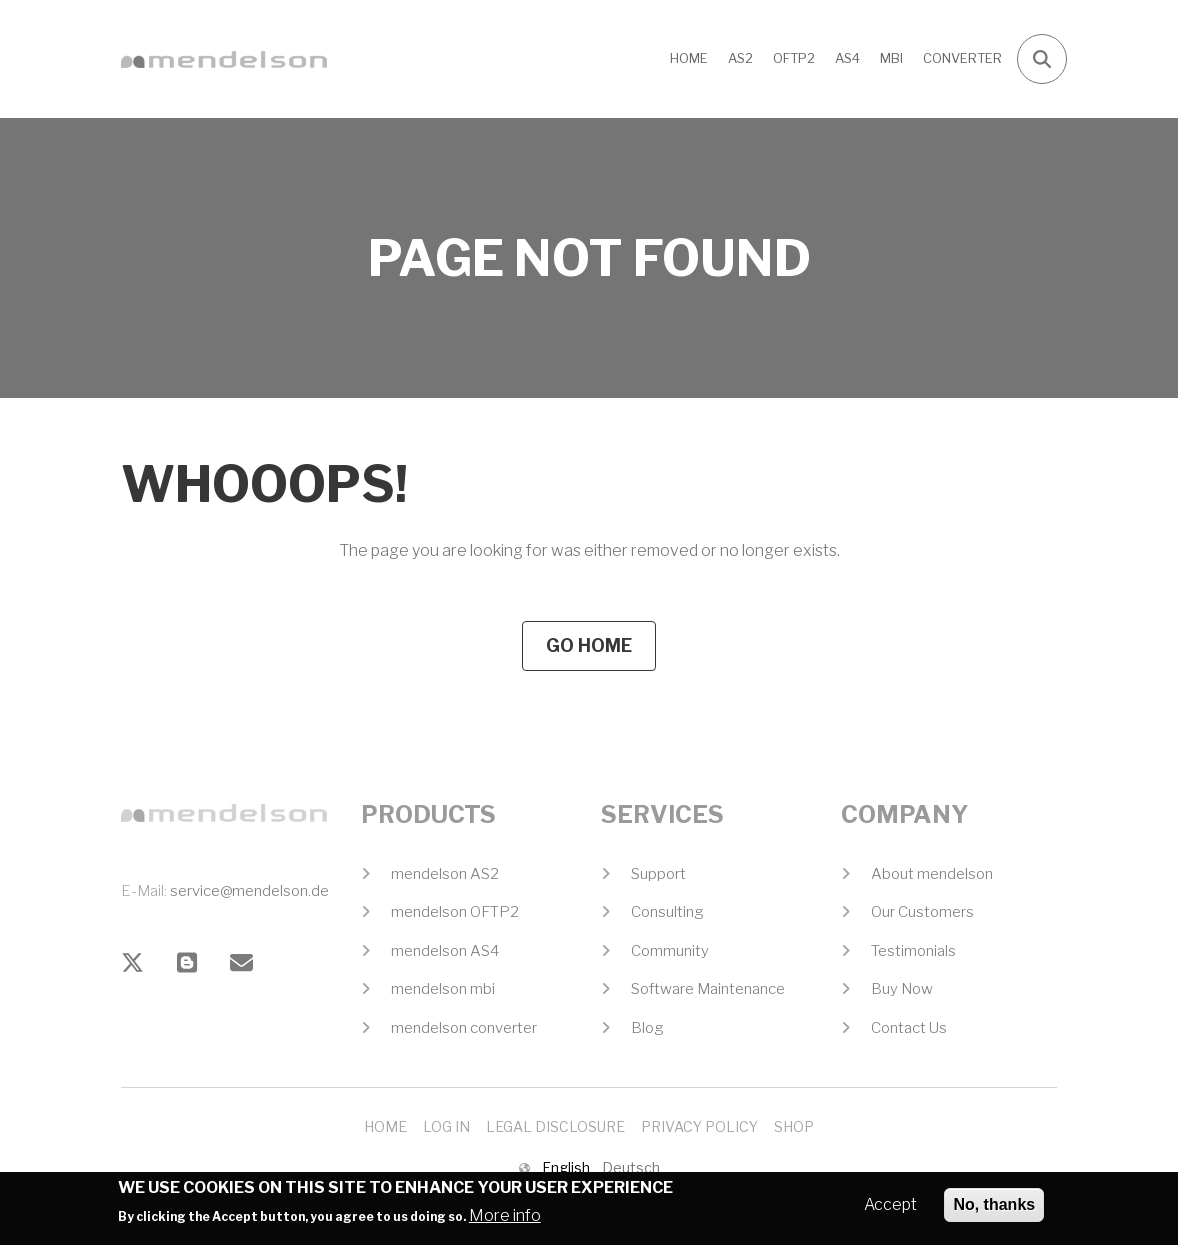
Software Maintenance (708, 989)
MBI (891, 58)
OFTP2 (794, 58)
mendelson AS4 (445, 951)
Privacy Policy (699, 1126)
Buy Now (902, 989)
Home (689, 58)
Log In (446, 1126)
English (566, 1167)
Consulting (667, 912)
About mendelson (932, 874)
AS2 (740, 58)
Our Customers (922, 912)
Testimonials (913, 951)
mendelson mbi (443, 989)
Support (658, 874)
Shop (794, 1126)
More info (505, 1220)
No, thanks (994, 1209)
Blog (647, 1028)
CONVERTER (962, 58)
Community (670, 951)
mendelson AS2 (445, 874)
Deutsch (631, 1167)
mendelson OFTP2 (455, 912)
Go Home (589, 645)
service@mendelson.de (249, 891)
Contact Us (909, 1028)
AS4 (847, 58)
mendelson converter (464, 1028)
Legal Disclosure (555, 1126)
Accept (890, 1209)
